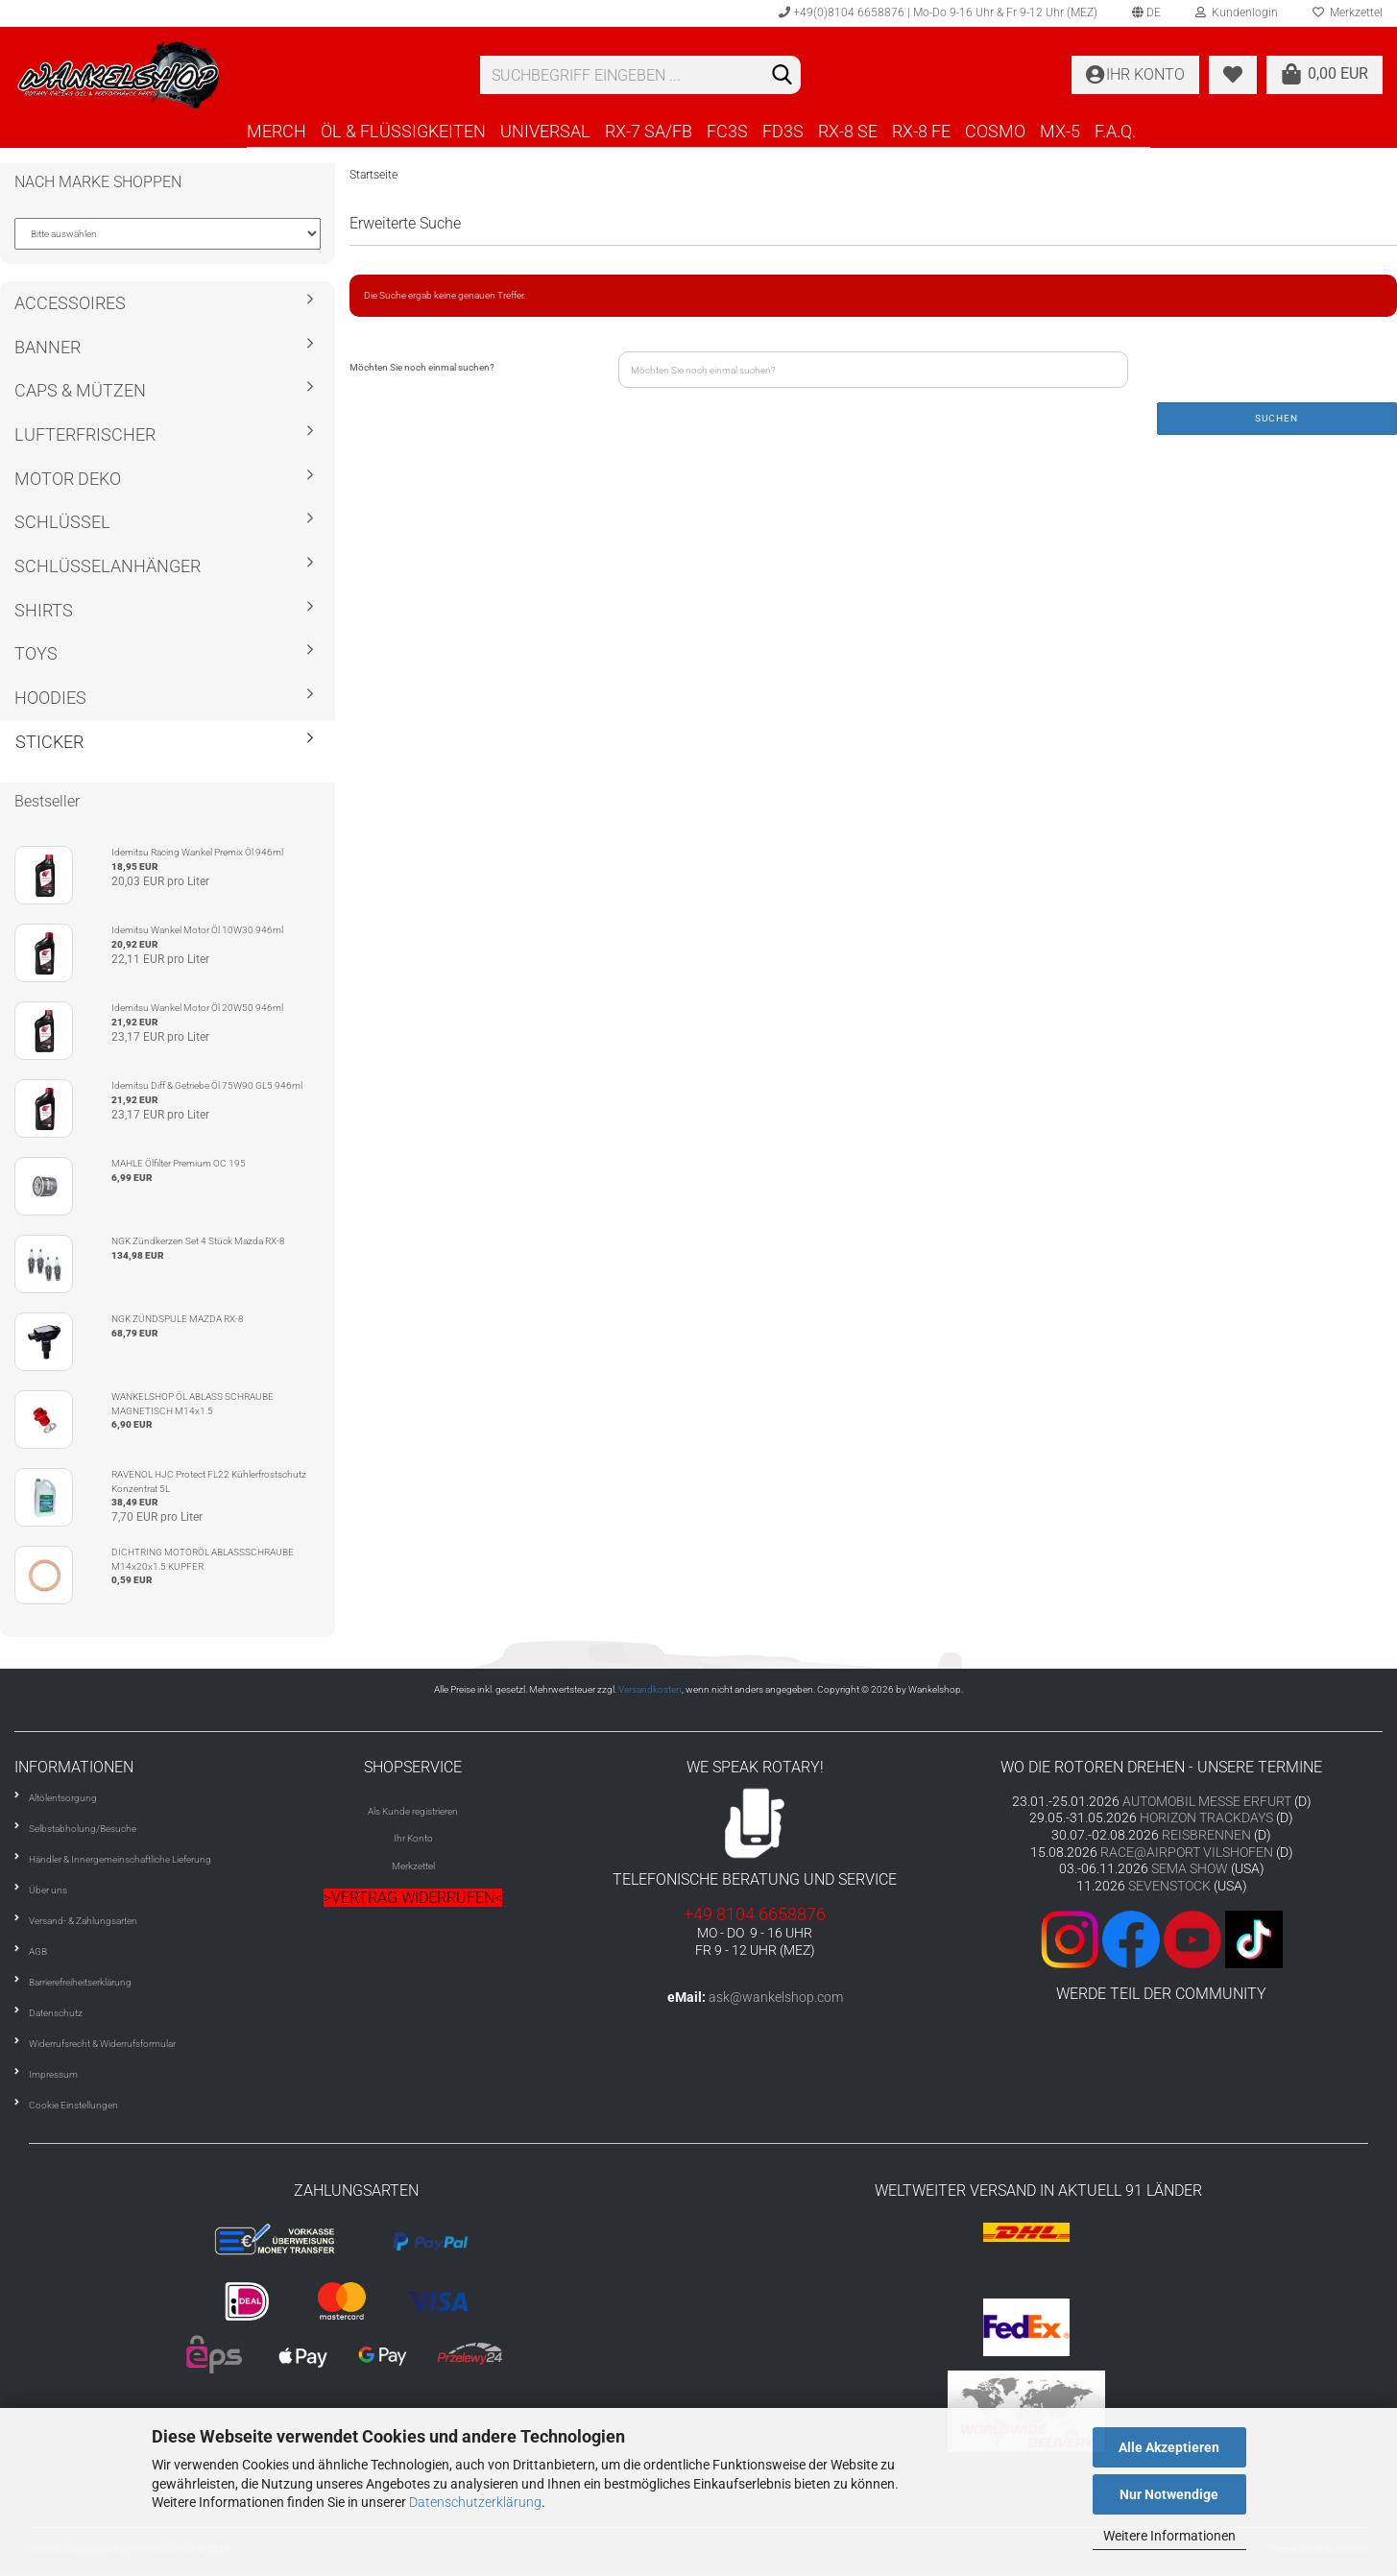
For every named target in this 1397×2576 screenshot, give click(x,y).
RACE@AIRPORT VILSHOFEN (1188, 1852)
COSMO (995, 131)
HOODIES (50, 697)
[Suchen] (782, 76)
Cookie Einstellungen (73, 2105)
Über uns (48, 1890)
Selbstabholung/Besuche (82, 1828)
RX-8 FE (921, 131)
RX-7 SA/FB (648, 131)
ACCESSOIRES (70, 303)
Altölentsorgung (63, 1798)
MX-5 (1060, 131)
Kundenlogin (1236, 12)
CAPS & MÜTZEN (80, 390)
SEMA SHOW (1189, 1868)
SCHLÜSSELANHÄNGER (107, 566)
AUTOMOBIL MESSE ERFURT (1206, 1801)
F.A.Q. (1115, 131)
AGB (38, 1951)
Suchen (1276, 418)
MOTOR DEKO (67, 479)
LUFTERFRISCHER (85, 434)
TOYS (36, 653)
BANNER (47, 347)
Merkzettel (413, 1866)
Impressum (53, 2074)
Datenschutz (56, 2013)
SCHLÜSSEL (62, 522)
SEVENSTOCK (1169, 1885)
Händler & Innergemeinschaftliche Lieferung (120, 1859)
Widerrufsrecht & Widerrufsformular (102, 2043)
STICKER (49, 742)
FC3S (727, 131)
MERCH (276, 131)
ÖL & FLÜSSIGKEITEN (403, 131)
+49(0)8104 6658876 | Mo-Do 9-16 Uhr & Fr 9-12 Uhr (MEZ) (938, 12)
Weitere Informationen (1169, 2535)
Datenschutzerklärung (475, 2502)
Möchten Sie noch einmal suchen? (421, 367)
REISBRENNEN (1206, 1834)
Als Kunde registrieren (413, 1811)
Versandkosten (650, 1689)
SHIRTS (43, 610)
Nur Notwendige (1169, 2494)
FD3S (783, 131)
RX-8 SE (848, 131)
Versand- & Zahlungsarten (83, 1920)
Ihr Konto (413, 1838)
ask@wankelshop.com (776, 1997)
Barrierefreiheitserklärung (80, 1982)
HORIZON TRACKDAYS (1206, 1817)
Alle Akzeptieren (1169, 2447)
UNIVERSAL (545, 131)
